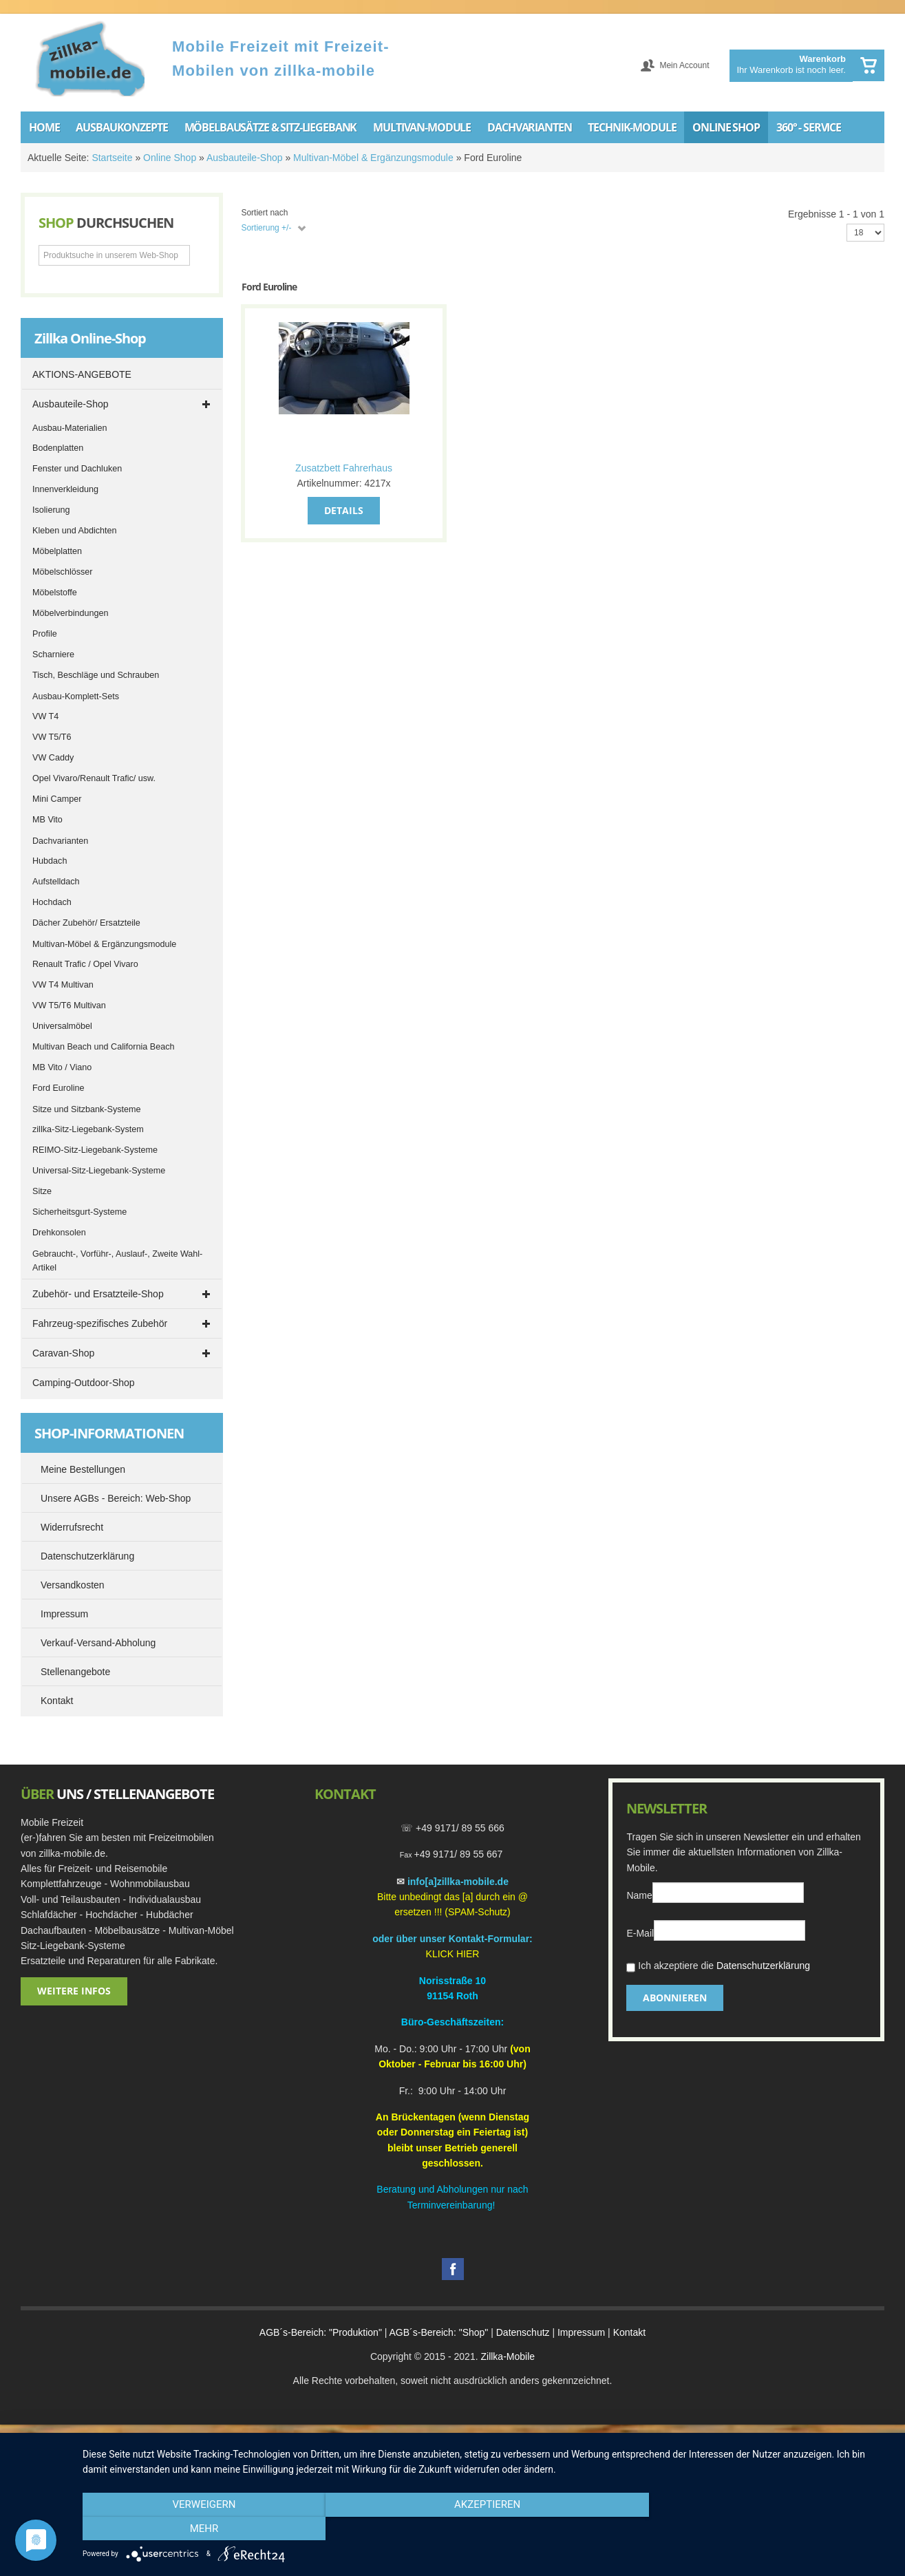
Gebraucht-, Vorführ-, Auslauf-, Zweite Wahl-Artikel (117, 1261)
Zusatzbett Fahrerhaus (343, 467)
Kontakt (629, 2332)
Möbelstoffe (54, 592)
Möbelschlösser (62, 572)
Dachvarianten (60, 841)
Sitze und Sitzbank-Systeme (86, 1109)
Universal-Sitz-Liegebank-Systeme (98, 1170)
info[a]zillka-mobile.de (458, 1881)
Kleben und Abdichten (74, 530)
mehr (770, 2528)
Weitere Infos (74, 1990)
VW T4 (45, 716)
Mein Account (684, 65)
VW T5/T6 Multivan (69, 1005)
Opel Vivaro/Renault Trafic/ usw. (94, 778)
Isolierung (51, 510)
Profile (44, 634)
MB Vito (47, 819)
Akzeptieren (487, 2528)
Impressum (581, 2332)
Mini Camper (56, 799)
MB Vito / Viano (62, 1067)
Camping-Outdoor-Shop (83, 1382)
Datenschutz (523, 2332)
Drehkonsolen (59, 1232)
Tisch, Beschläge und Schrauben (95, 675)
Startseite (112, 157)
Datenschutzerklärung (763, 1965)
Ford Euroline (58, 1088)
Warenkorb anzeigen (868, 65)
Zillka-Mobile (507, 2356)
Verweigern (203, 2528)
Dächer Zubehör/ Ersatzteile (86, 923)
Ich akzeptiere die (718, 1967)
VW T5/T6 (51, 737)
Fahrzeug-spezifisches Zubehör (99, 1323)
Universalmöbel (62, 1026)
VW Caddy (53, 758)
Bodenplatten (57, 448)
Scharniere (53, 654)
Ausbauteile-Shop (244, 157)
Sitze (42, 1191)
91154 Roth (452, 1995)
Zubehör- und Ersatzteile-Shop (98, 1293)
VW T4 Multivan (63, 985)
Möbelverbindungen (70, 613)
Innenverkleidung (65, 489)
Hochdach (52, 902)
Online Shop (169, 157)
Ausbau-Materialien (69, 428)
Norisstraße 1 (449, 1980)
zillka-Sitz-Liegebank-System (88, 1129)
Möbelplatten (57, 551)
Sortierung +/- (266, 228)
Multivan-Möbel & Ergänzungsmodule (373, 157)
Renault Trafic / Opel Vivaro (85, 964)
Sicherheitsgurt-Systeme (79, 1212)
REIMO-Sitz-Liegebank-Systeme (95, 1150)
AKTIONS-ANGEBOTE (81, 374)
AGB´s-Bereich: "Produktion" (320, 2332)
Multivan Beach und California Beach (103, 1047)
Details (343, 510)
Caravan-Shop (63, 1353)
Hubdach (49, 861)
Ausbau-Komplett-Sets (75, 696)
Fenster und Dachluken (77, 468)
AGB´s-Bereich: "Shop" (439, 2332)
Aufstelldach (56, 881)
